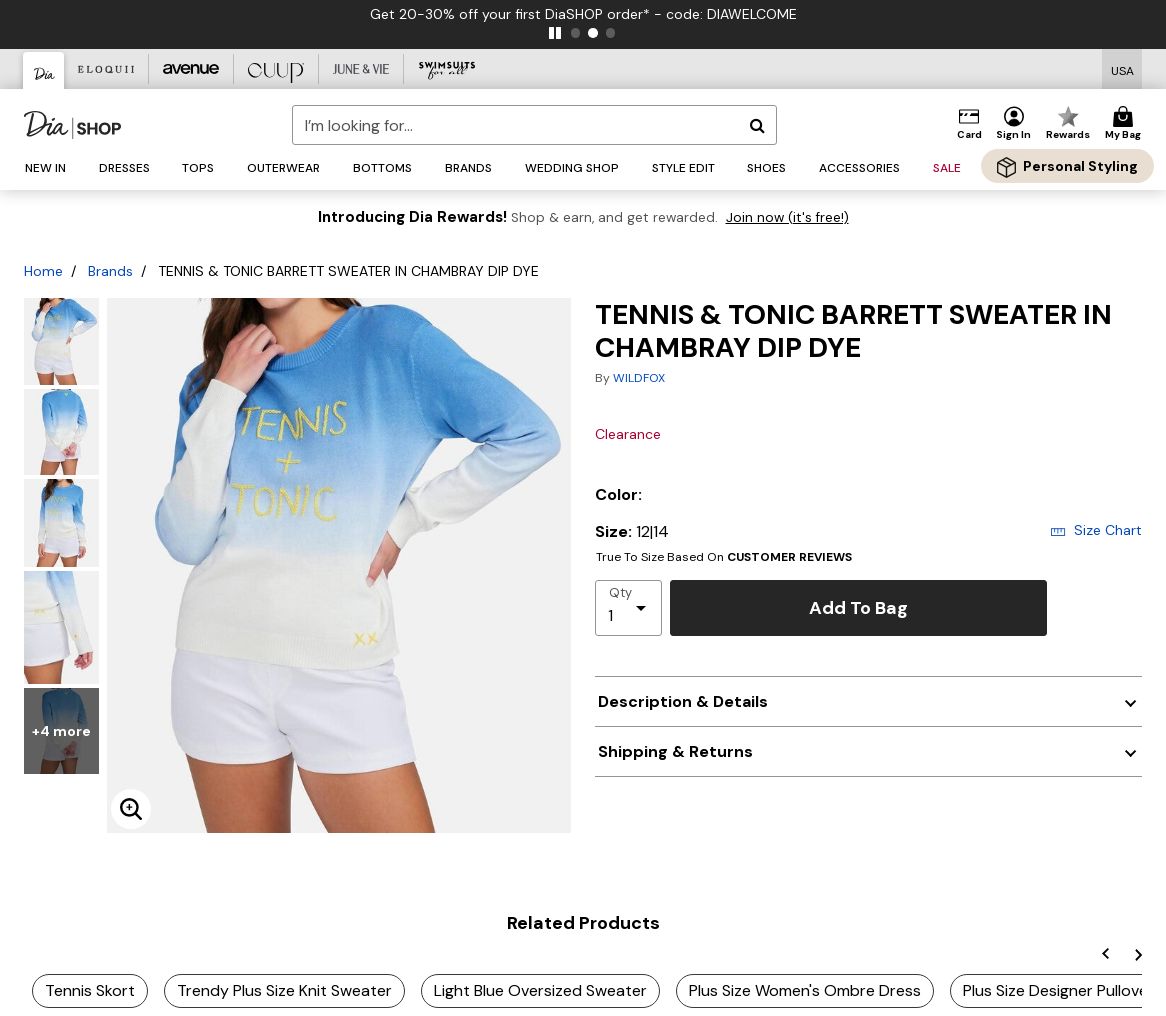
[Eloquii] (106, 69)
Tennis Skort (90, 990)
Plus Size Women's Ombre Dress (805, 990)
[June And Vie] (361, 69)
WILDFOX (639, 378)
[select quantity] (628, 608)
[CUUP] (276, 69)
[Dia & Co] (44, 70)
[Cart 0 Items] (1126, 124)
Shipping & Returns (675, 751)
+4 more (61, 731)
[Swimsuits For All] (446, 69)
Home (43, 271)
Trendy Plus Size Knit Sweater (284, 990)
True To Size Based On (724, 557)
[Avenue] (191, 69)
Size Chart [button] (1096, 530)
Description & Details (683, 701)
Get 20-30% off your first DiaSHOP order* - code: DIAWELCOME (590, 14)
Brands (110, 271)
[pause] (555, 33)
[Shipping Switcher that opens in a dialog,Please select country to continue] (1122, 69)
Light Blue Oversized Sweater (540, 990)
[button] (1014, 124)
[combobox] (535, 125)
